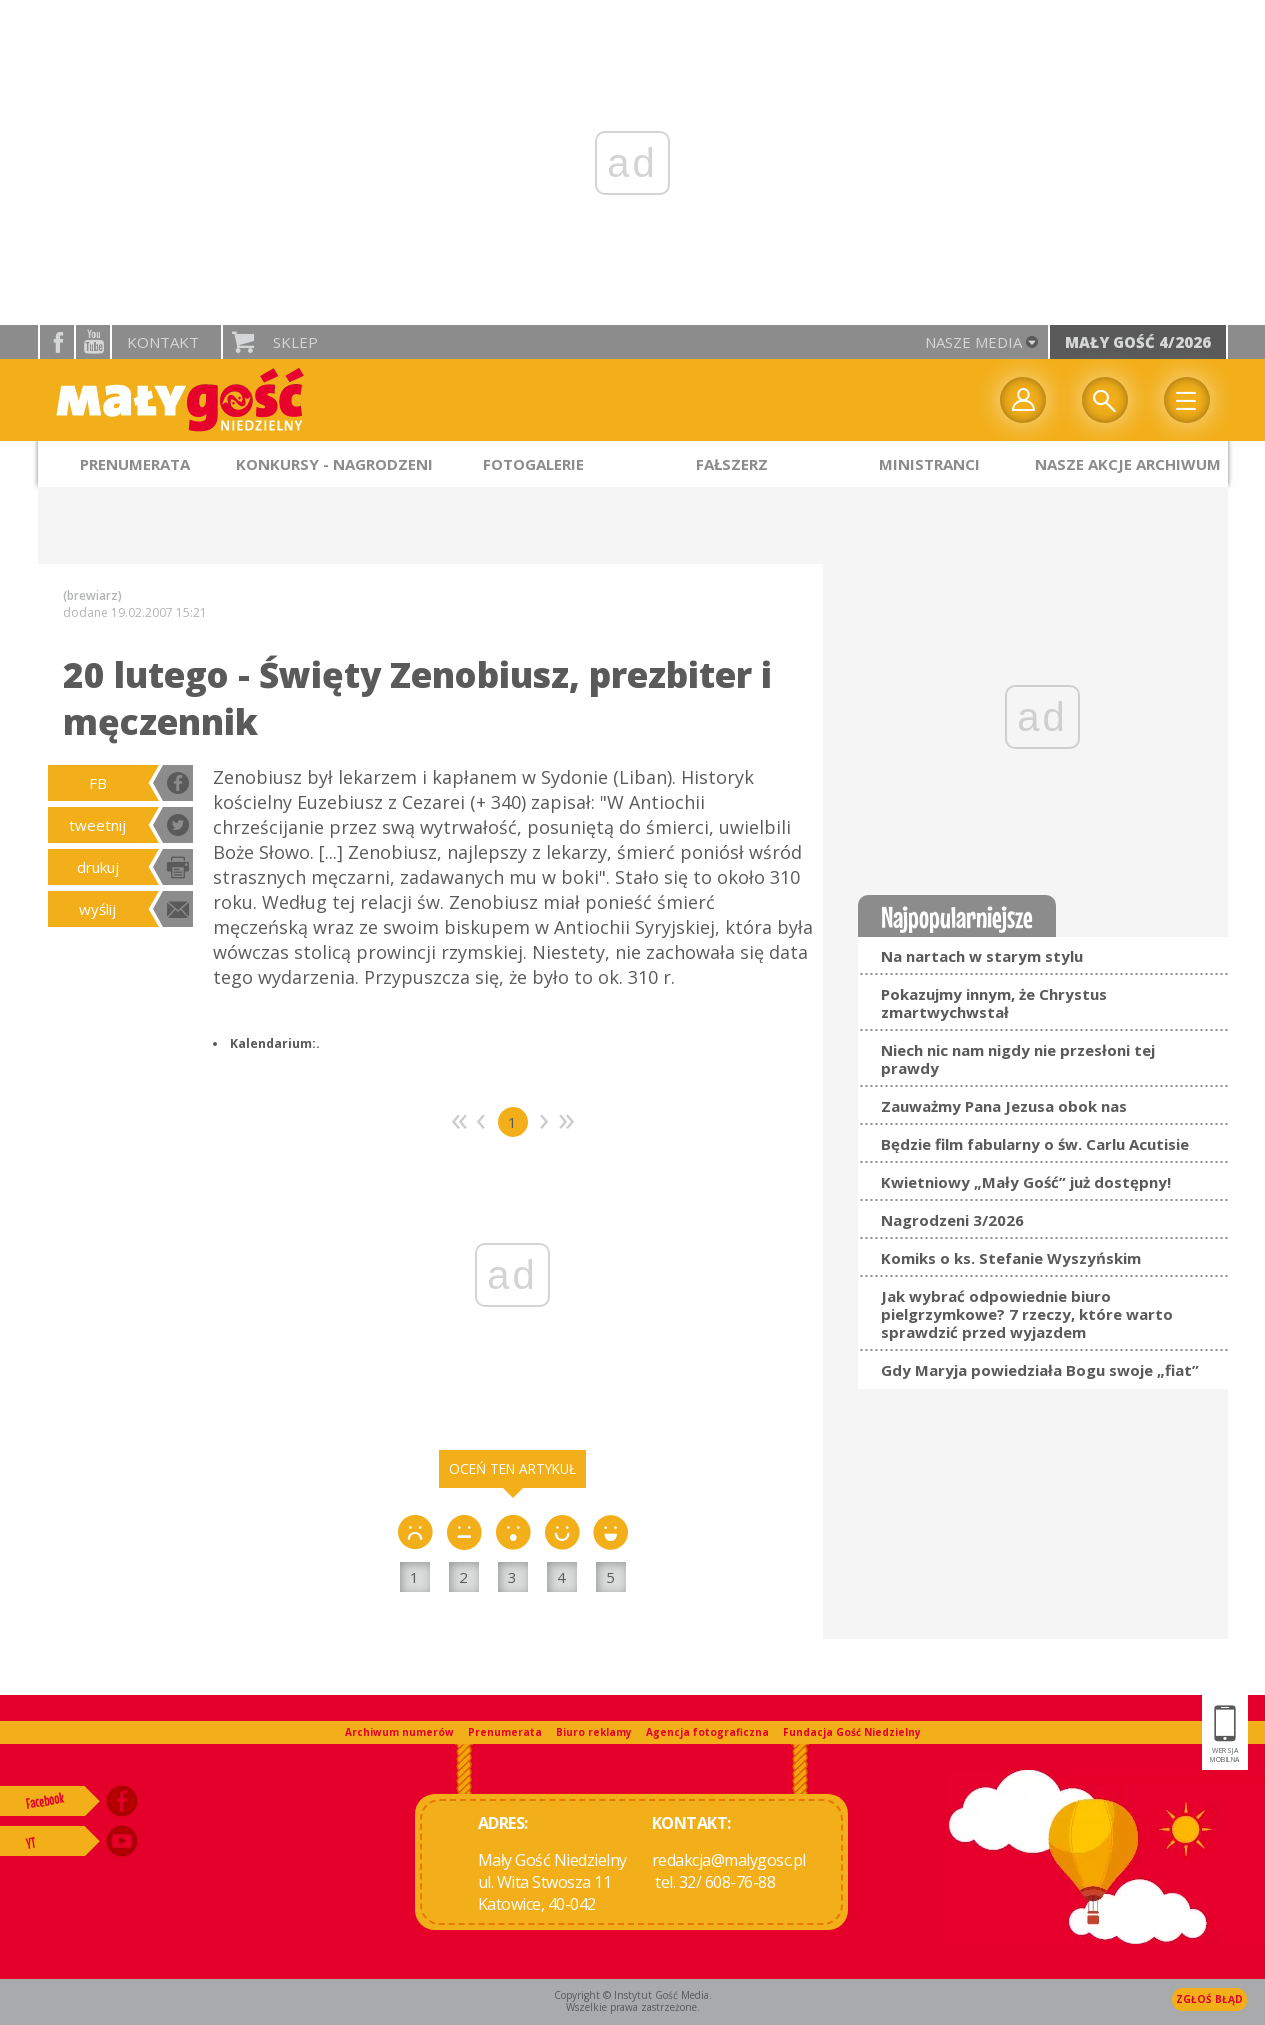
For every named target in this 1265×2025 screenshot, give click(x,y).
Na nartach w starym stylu (982, 956)
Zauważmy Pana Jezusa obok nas (1004, 1106)
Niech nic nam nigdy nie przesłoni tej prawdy (1018, 1059)
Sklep (295, 342)
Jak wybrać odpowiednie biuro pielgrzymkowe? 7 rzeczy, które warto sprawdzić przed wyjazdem (1027, 1314)
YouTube (93, 342)
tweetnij (97, 825)
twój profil (1023, 400)
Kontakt (163, 342)
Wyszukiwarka (1105, 400)
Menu (1187, 400)
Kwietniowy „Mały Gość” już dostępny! (1026, 1182)
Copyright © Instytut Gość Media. (633, 1995)
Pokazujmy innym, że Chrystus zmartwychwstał (994, 1003)
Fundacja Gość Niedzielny (852, 1732)
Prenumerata (505, 1732)
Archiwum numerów (399, 1732)
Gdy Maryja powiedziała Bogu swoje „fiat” (1040, 1370)
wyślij (97, 909)
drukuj (98, 867)
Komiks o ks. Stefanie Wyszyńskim (1011, 1258)
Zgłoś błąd (1209, 1999)
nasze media (973, 342)
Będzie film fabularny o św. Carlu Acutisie (1035, 1144)
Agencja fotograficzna (707, 1732)
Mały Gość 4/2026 (1138, 342)
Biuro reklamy (594, 1732)
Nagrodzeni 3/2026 (952, 1220)
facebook (57, 342)
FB (98, 783)
